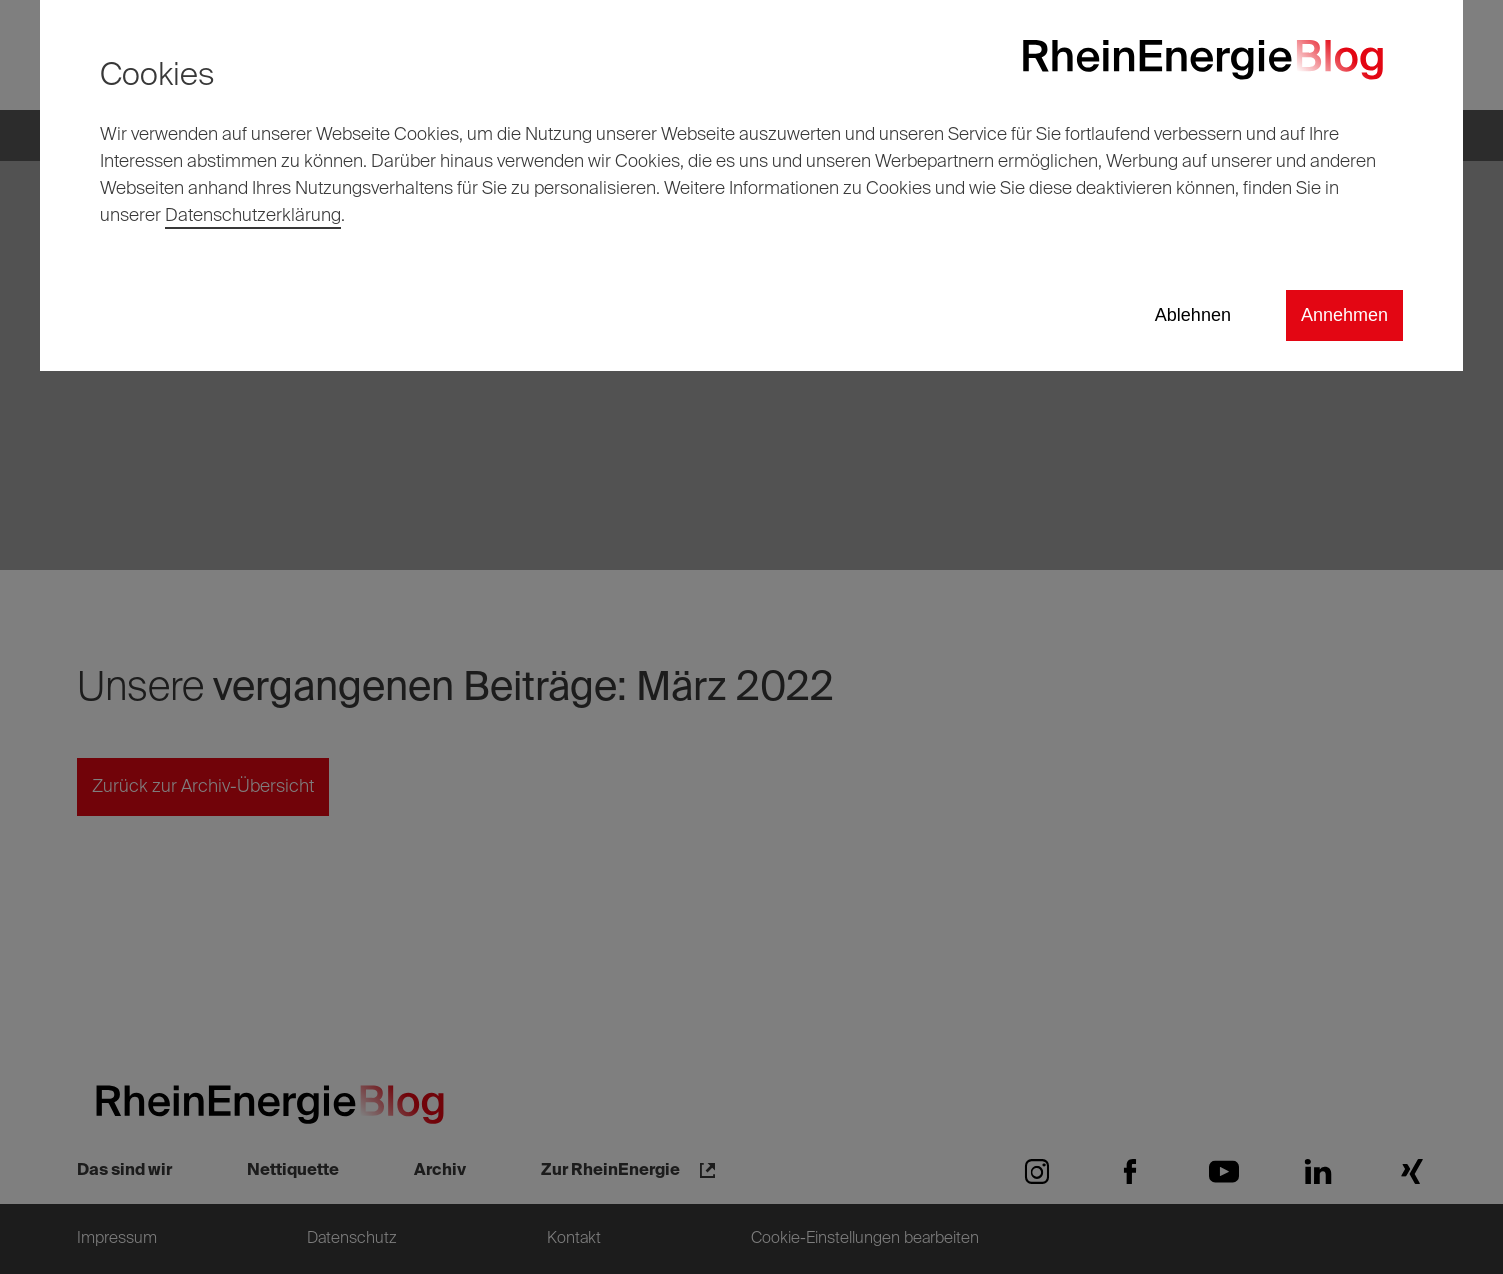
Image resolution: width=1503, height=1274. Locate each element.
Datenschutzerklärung (253, 216)
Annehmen (1344, 315)
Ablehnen (1193, 315)
